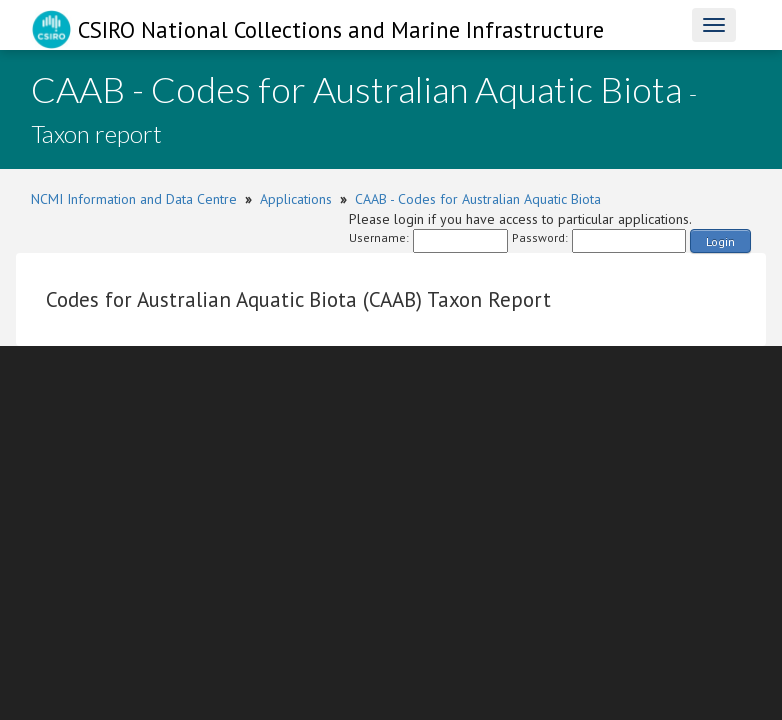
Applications (296, 199)
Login (720, 241)
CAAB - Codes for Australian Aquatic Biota (478, 199)
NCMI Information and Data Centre (134, 199)
